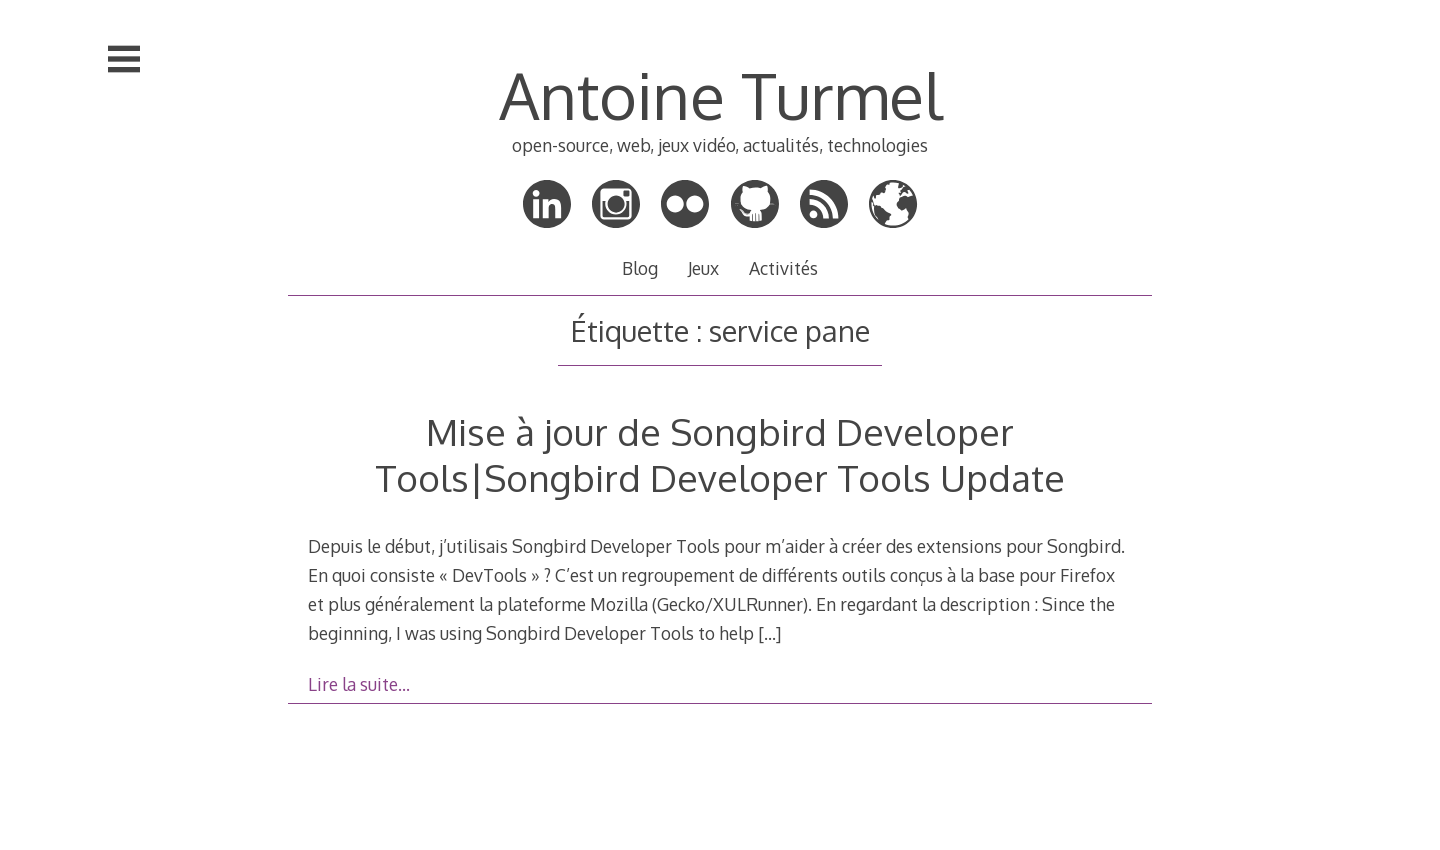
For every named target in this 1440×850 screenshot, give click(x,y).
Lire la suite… (359, 684)
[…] (769, 633)
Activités (783, 268)
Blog (640, 268)
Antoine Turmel (720, 94)
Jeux (703, 268)
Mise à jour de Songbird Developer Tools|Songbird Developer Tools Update (720, 454)
